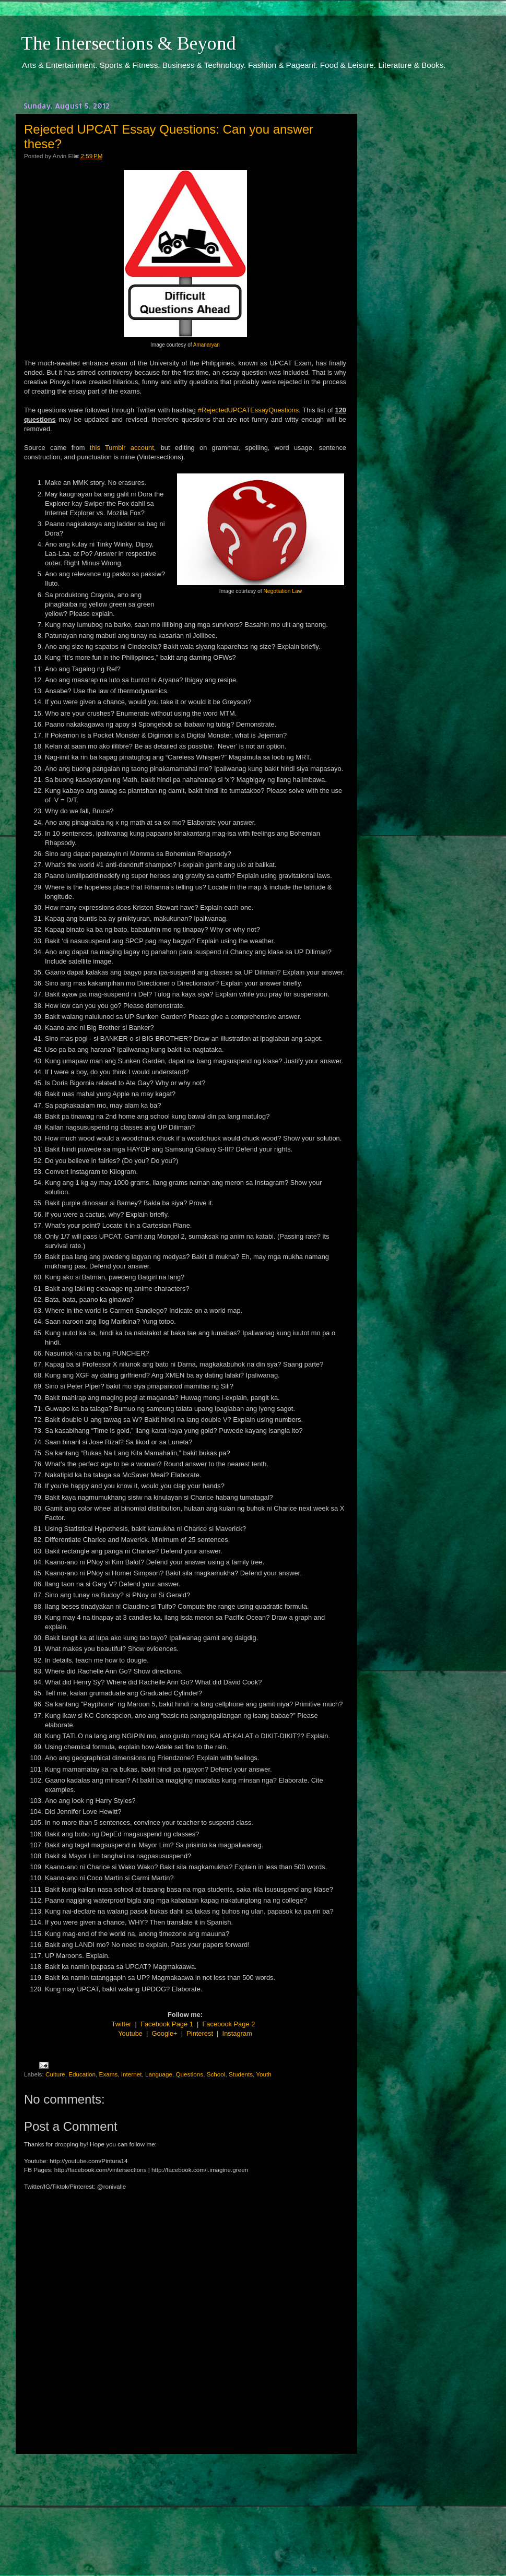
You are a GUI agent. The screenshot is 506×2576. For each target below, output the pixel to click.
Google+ (165, 2033)
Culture (55, 2074)
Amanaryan (206, 345)
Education (82, 2074)
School (216, 2074)
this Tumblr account (122, 448)
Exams (108, 2074)
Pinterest (199, 2033)
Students (241, 2074)
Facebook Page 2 (229, 2024)
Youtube (130, 2033)
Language (158, 2074)
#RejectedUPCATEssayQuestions (248, 410)
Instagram (237, 2033)
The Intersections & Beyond (128, 43)
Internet (131, 2074)
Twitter (122, 2024)
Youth (263, 2074)
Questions (190, 2074)
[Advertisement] (185, 2505)
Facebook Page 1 (166, 2024)
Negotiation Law (282, 591)
